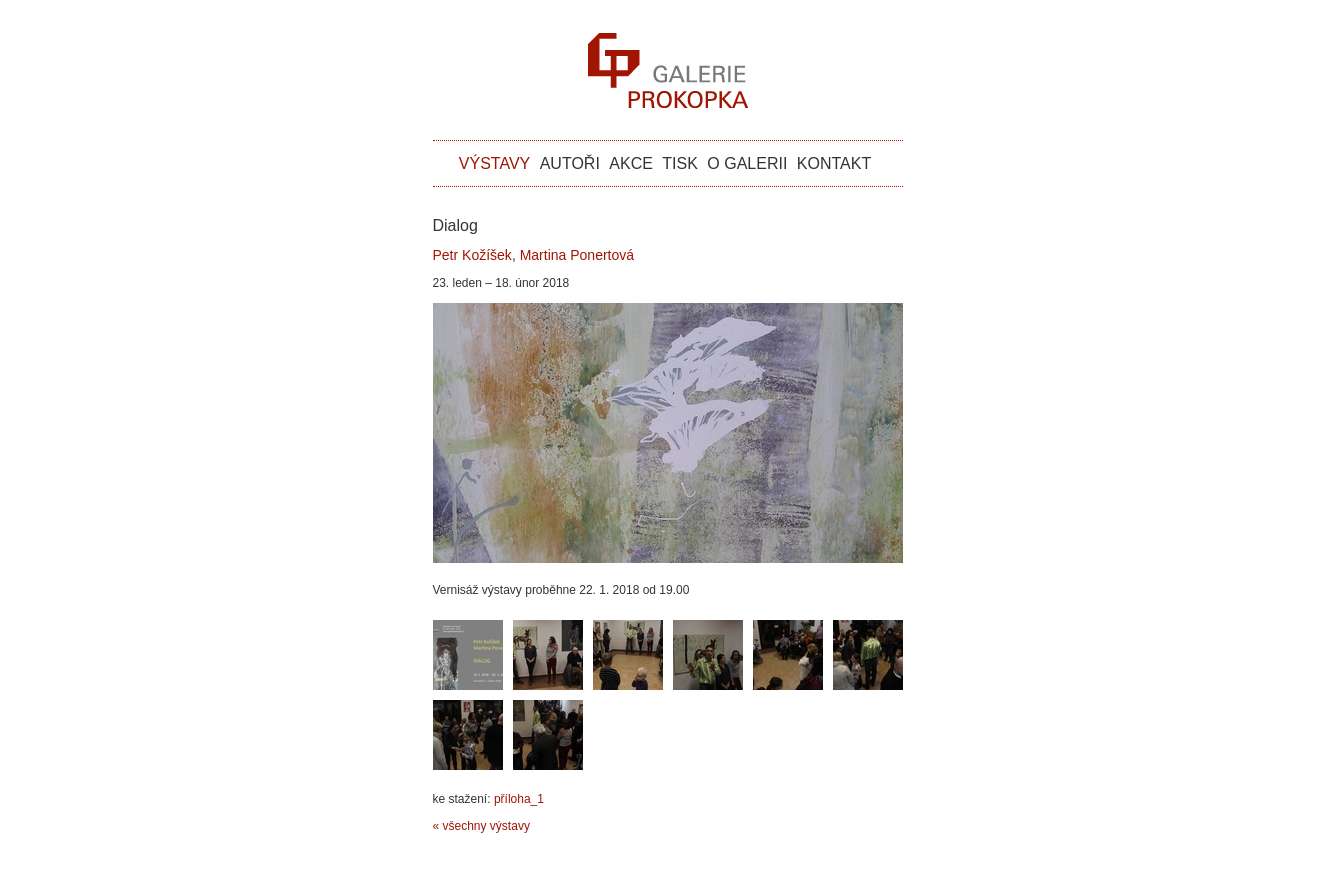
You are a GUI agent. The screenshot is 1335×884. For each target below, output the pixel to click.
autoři (570, 163)
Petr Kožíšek (472, 255)
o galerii (747, 163)
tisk (680, 163)
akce (631, 163)
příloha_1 (519, 799)
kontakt (834, 163)
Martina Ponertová (577, 255)
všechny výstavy (486, 826)
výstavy (494, 163)
